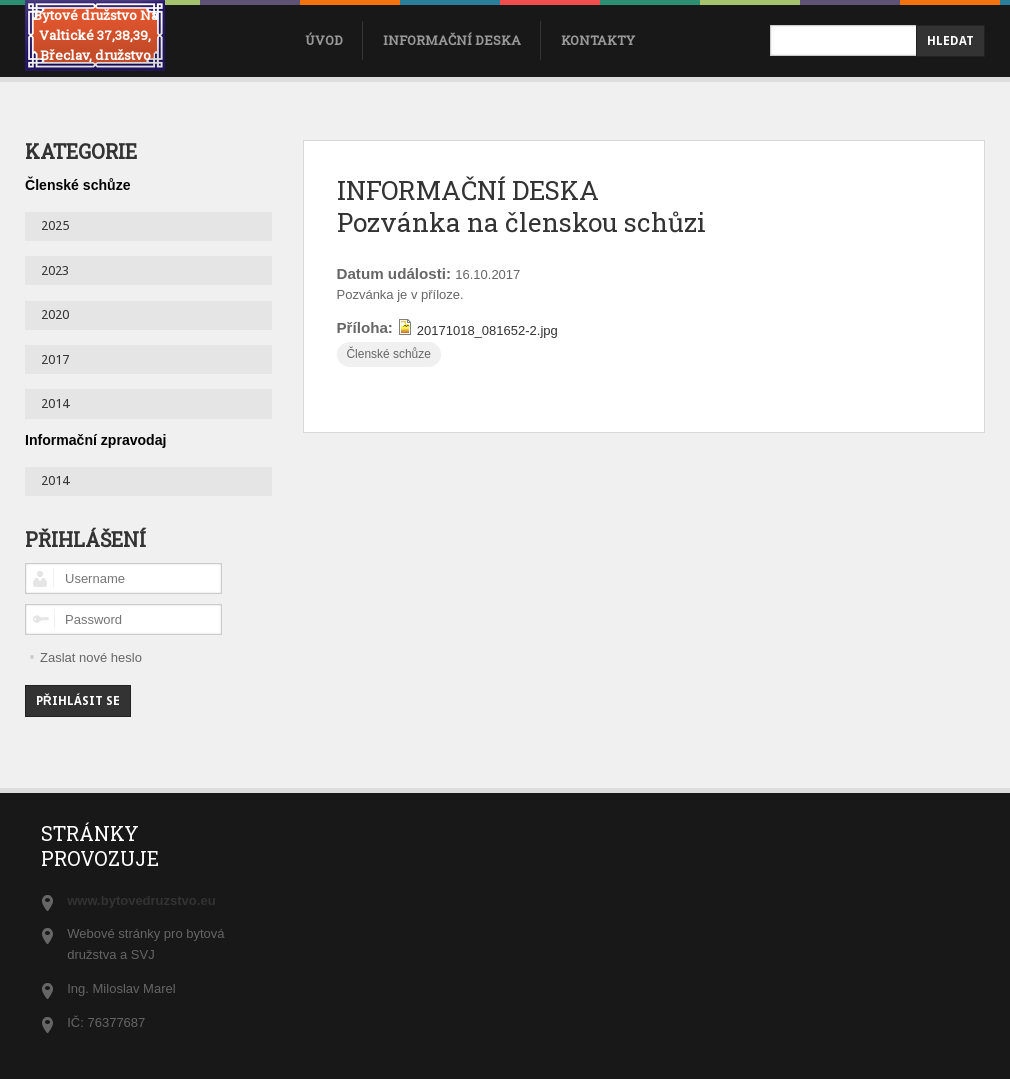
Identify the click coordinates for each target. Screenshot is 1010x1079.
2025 (55, 225)
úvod (324, 40)
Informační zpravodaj (95, 440)
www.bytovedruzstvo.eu (141, 900)
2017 (55, 359)
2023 (55, 270)
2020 (55, 314)
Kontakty (598, 40)
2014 (55, 403)
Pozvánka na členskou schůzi (521, 222)
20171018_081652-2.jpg (487, 330)
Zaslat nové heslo (91, 657)
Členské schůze (388, 354)
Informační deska (452, 40)
